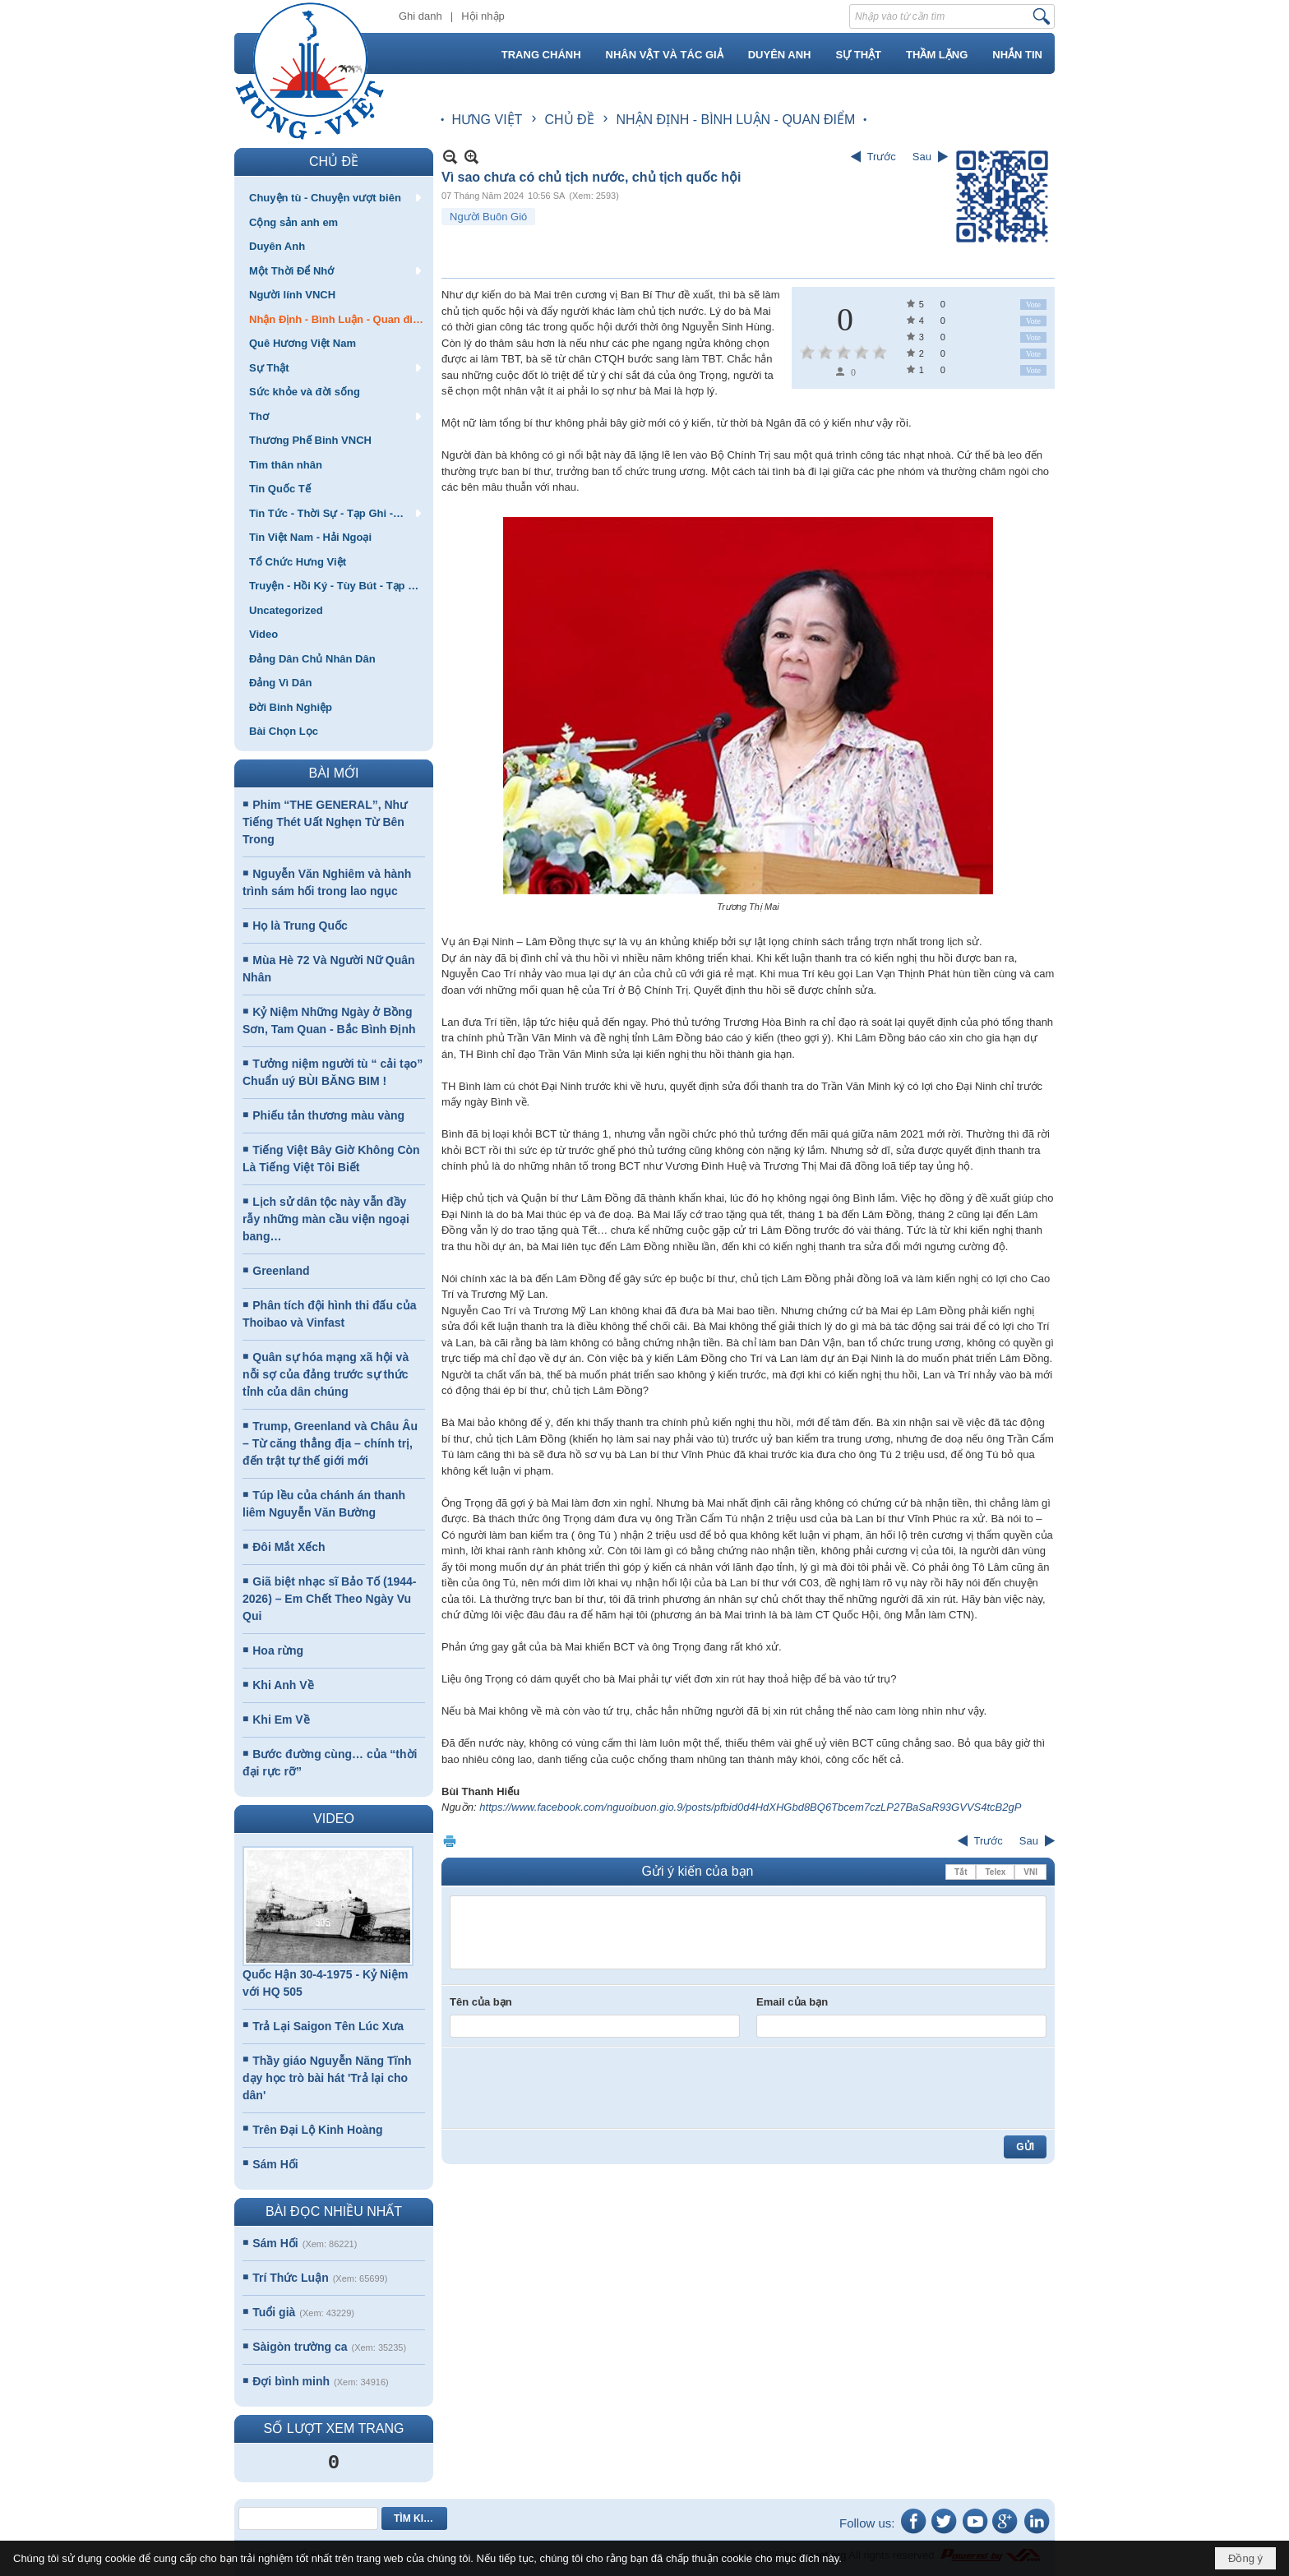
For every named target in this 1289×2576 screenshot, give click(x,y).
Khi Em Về (280, 1719)
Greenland (280, 1270)
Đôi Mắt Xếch (288, 1546)
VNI (1030, 1872)
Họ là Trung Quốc (300, 925)
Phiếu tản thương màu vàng (328, 1115)
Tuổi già (273, 2312)
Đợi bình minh (291, 2381)
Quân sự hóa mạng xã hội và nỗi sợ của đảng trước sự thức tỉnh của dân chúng (326, 1374)
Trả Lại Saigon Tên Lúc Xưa (328, 2026)
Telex (995, 1872)
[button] (334, 197)
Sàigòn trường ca (299, 2346)
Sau (921, 156)
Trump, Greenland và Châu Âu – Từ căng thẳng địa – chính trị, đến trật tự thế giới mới (330, 1443)
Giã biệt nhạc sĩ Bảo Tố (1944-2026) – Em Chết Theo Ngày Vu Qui (330, 1599)
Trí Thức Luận (290, 2277)
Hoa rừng (277, 1650)
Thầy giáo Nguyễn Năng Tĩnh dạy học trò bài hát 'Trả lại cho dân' (327, 2078)
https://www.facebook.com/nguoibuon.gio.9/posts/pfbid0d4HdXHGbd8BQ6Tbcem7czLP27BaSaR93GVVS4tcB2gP (750, 1807)
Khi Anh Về (282, 1685)
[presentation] (575, 2088)
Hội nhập (483, 16)
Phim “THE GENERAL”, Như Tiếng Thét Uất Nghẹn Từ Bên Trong (325, 822)
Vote (1033, 304)
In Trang (449, 1840)
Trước (881, 156)
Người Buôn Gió (488, 216)
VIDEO (333, 1819)
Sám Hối (275, 2164)
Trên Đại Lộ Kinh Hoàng (317, 2129)
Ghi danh (420, 16)
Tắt (960, 1872)
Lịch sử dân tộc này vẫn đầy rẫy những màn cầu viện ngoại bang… (326, 1219)
